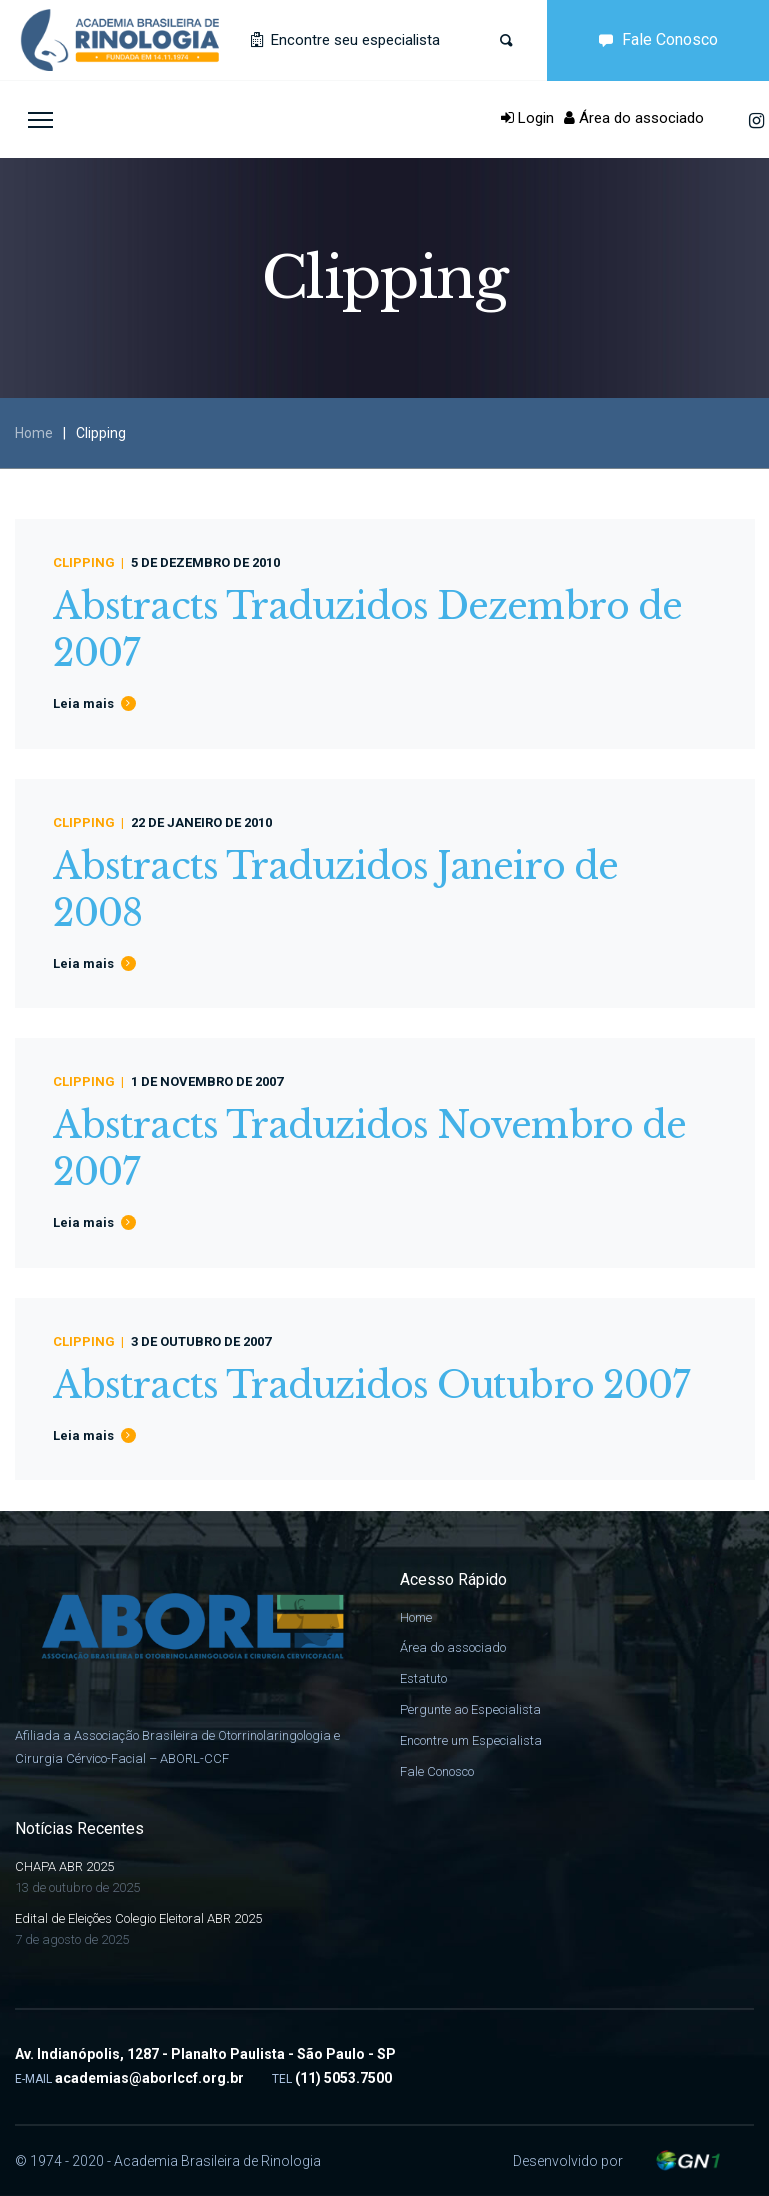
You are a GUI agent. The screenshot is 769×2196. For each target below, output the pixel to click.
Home (34, 433)
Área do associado (634, 118)
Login (527, 118)
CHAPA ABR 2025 (64, 1866)
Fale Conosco (654, 39)
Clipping (84, 562)
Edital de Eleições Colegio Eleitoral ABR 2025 (138, 1918)
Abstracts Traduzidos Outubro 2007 (371, 1385)
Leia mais (83, 703)
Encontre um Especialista (471, 1740)
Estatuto (423, 1678)
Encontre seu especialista (345, 40)
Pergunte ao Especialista (470, 1709)
